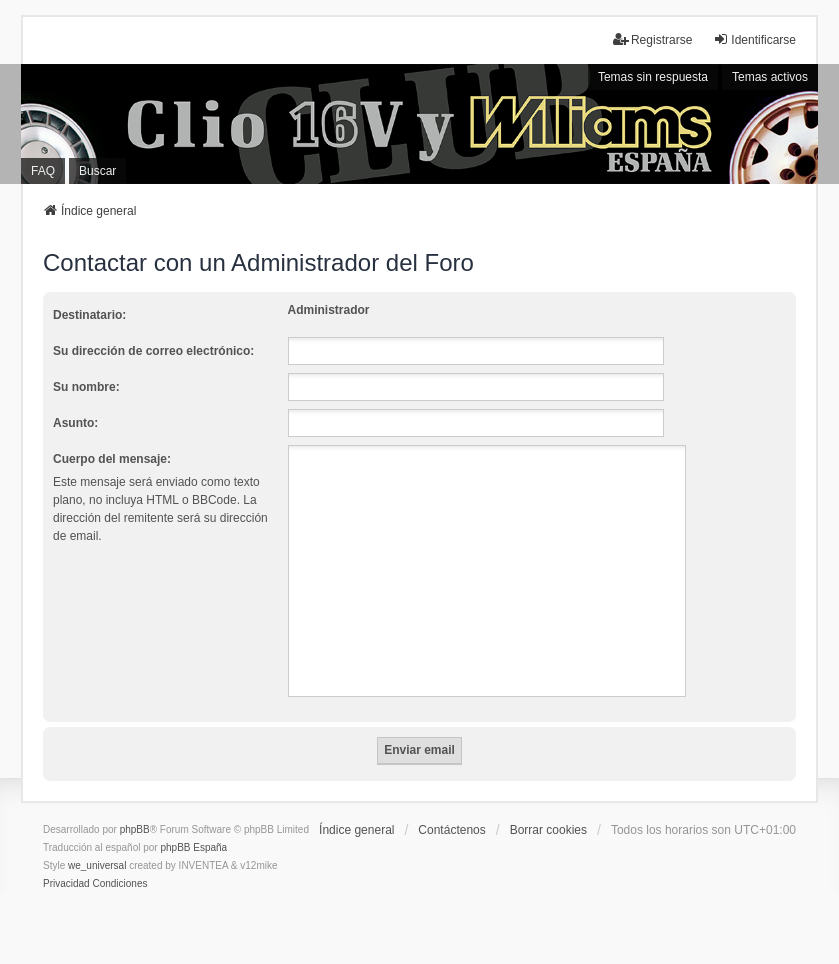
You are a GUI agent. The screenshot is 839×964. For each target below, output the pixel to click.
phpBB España (193, 847)
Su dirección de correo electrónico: (153, 351)
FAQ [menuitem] (43, 171)
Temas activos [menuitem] (770, 77)
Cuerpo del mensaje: (112, 459)
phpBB (135, 829)
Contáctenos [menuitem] (451, 830)
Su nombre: (86, 387)
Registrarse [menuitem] (652, 39)
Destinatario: (89, 315)
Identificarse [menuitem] (754, 39)
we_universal (97, 865)
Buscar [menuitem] (97, 171)
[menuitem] (66, 884)
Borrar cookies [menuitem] (548, 830)
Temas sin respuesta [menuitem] (653, 77)
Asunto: (75, 423)
